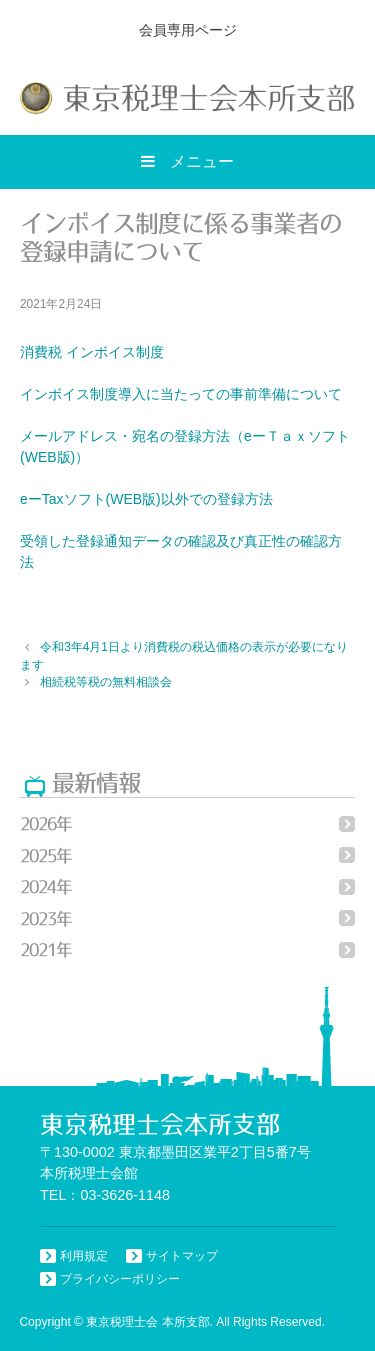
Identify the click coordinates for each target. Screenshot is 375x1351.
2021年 (46, 949)
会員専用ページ (188, 30)
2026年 (46, 823)
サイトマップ (182, 1256)
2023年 (46, 918)
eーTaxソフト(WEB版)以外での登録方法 (146, 499)
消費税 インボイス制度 (92, 352)
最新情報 (96, 782)
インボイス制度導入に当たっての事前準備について (181, 394)
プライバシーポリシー (120, 1279)
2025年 (46, 855)
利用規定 (84, 1256)
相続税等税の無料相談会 (106, 682)
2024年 (46, 886)
